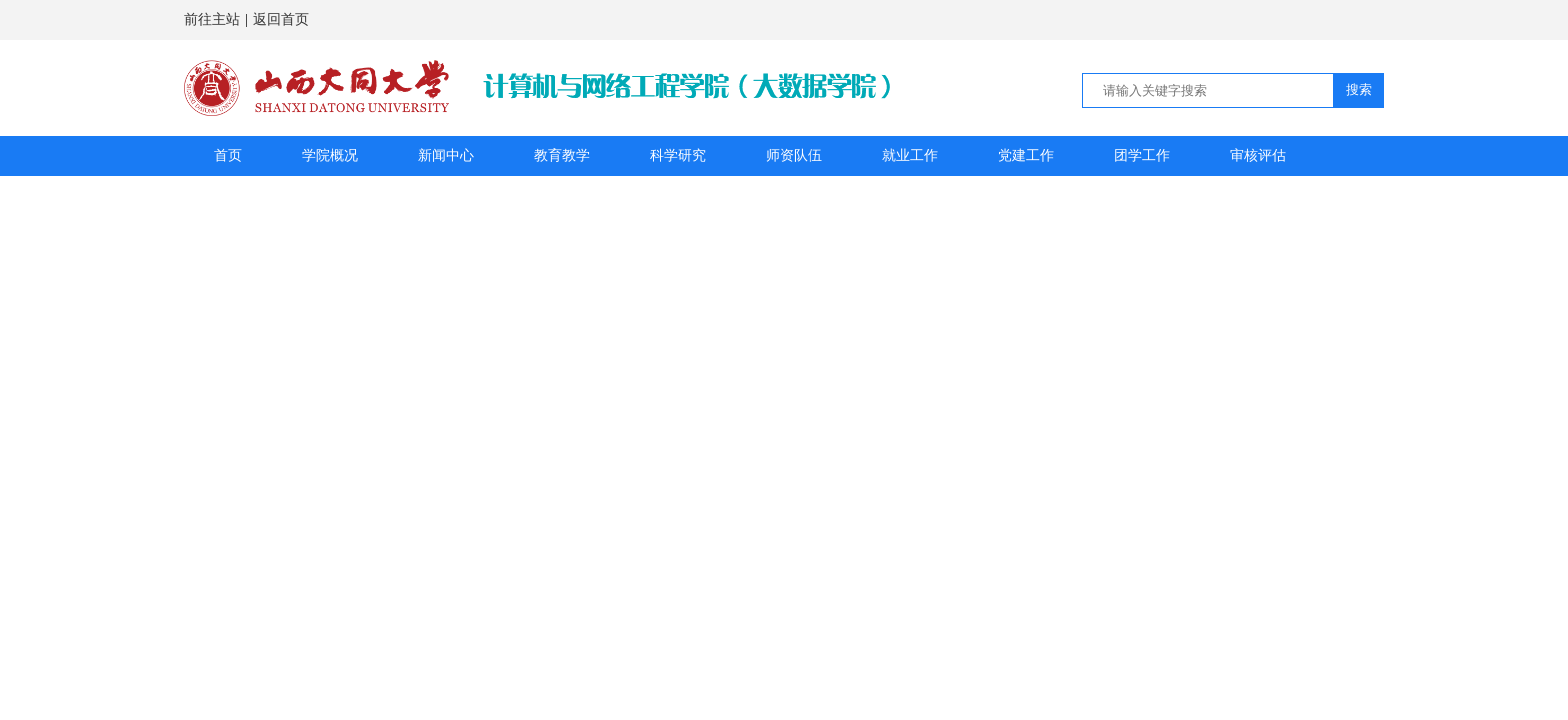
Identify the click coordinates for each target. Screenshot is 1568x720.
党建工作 (1026, 155)
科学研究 (678, 155)
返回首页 (281, 19)
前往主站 (212, 19)
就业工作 (910, 155)
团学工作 (1142, 155)
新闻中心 (446, 155)
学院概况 (330, 155)
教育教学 (562, 155)
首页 (228, 155)
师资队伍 (794, 155)
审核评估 (1258, 155)
